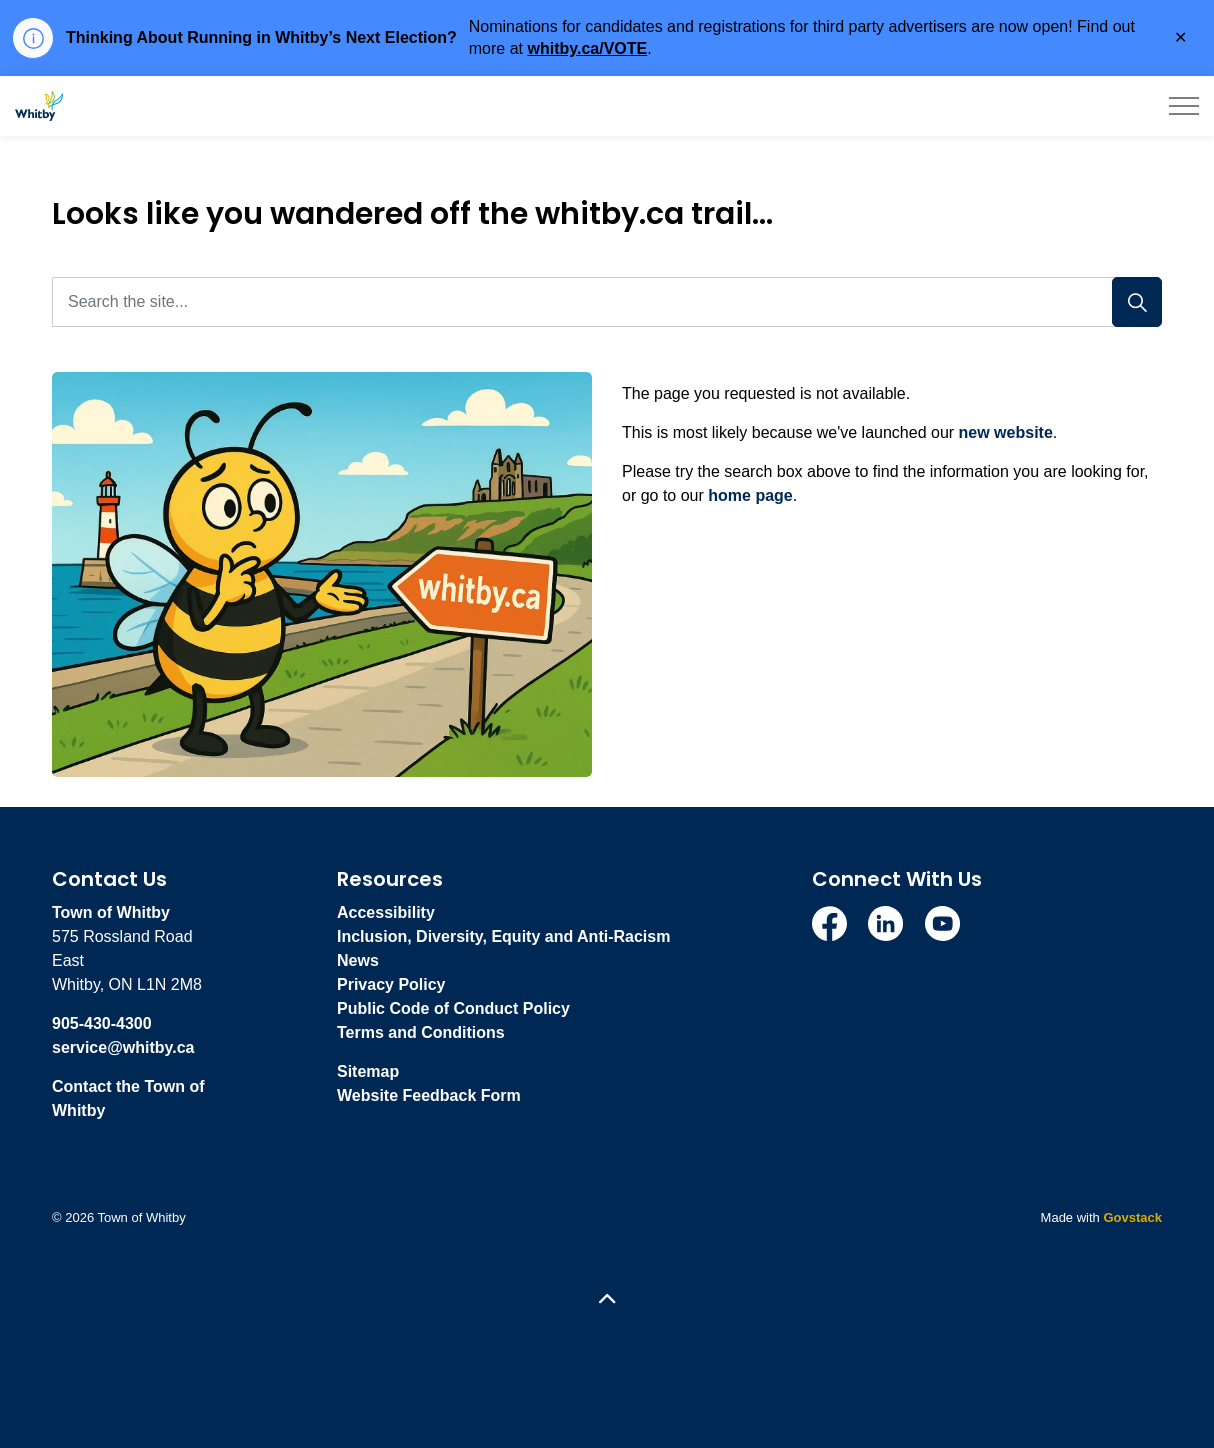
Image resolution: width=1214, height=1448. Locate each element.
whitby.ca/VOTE (587, 48)
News (358, 960)
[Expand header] (1184, 106)
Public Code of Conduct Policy (453, 1008)
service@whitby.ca (123, 1047)
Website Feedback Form (429, 1095)
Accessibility (386, 912)
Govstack (1132, 1217)
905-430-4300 (102, 1023)
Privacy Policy (391, 984)
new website (1006, 432)
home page (750, 495)
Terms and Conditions (421, 1032)
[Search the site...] (607, 302)
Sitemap (368, 1071)
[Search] (1137, 302)
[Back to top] (607, 1300)
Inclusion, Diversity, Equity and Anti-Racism (503, 936)
